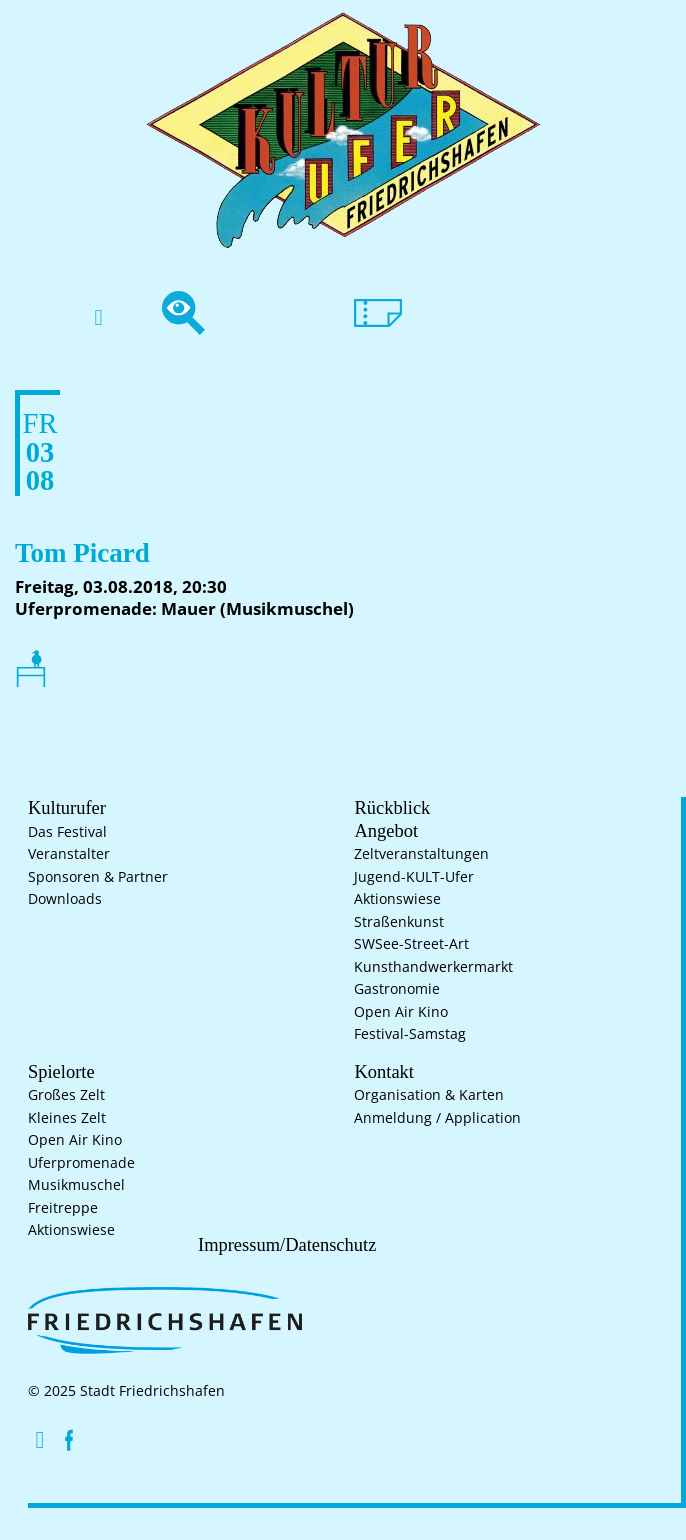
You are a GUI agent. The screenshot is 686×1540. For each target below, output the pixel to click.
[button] (98, 318)
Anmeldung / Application (437, 1120)
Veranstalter (69, 856)
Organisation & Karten (429, 1097)
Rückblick (386, 809)
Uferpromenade (81, 1165)
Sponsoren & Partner (98, 879)
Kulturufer (61, 809)
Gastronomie (397, 991)
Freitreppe (63, 1210)
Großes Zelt (66, 1097)
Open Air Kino (401, 1014)
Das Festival (67, 834)
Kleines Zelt (67, 1120)
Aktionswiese (397, 901)
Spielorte (57, 1073)
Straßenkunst (399, 924)
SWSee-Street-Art (411, 946)
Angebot (380, 832)
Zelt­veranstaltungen (421, 856)
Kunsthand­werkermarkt (433, 969)
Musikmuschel (76, 1187)
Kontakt (379, 1073)
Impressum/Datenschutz (278, 1247)
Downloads (65, 901)
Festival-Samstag (410, 1036)
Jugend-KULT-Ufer (414, 879)
